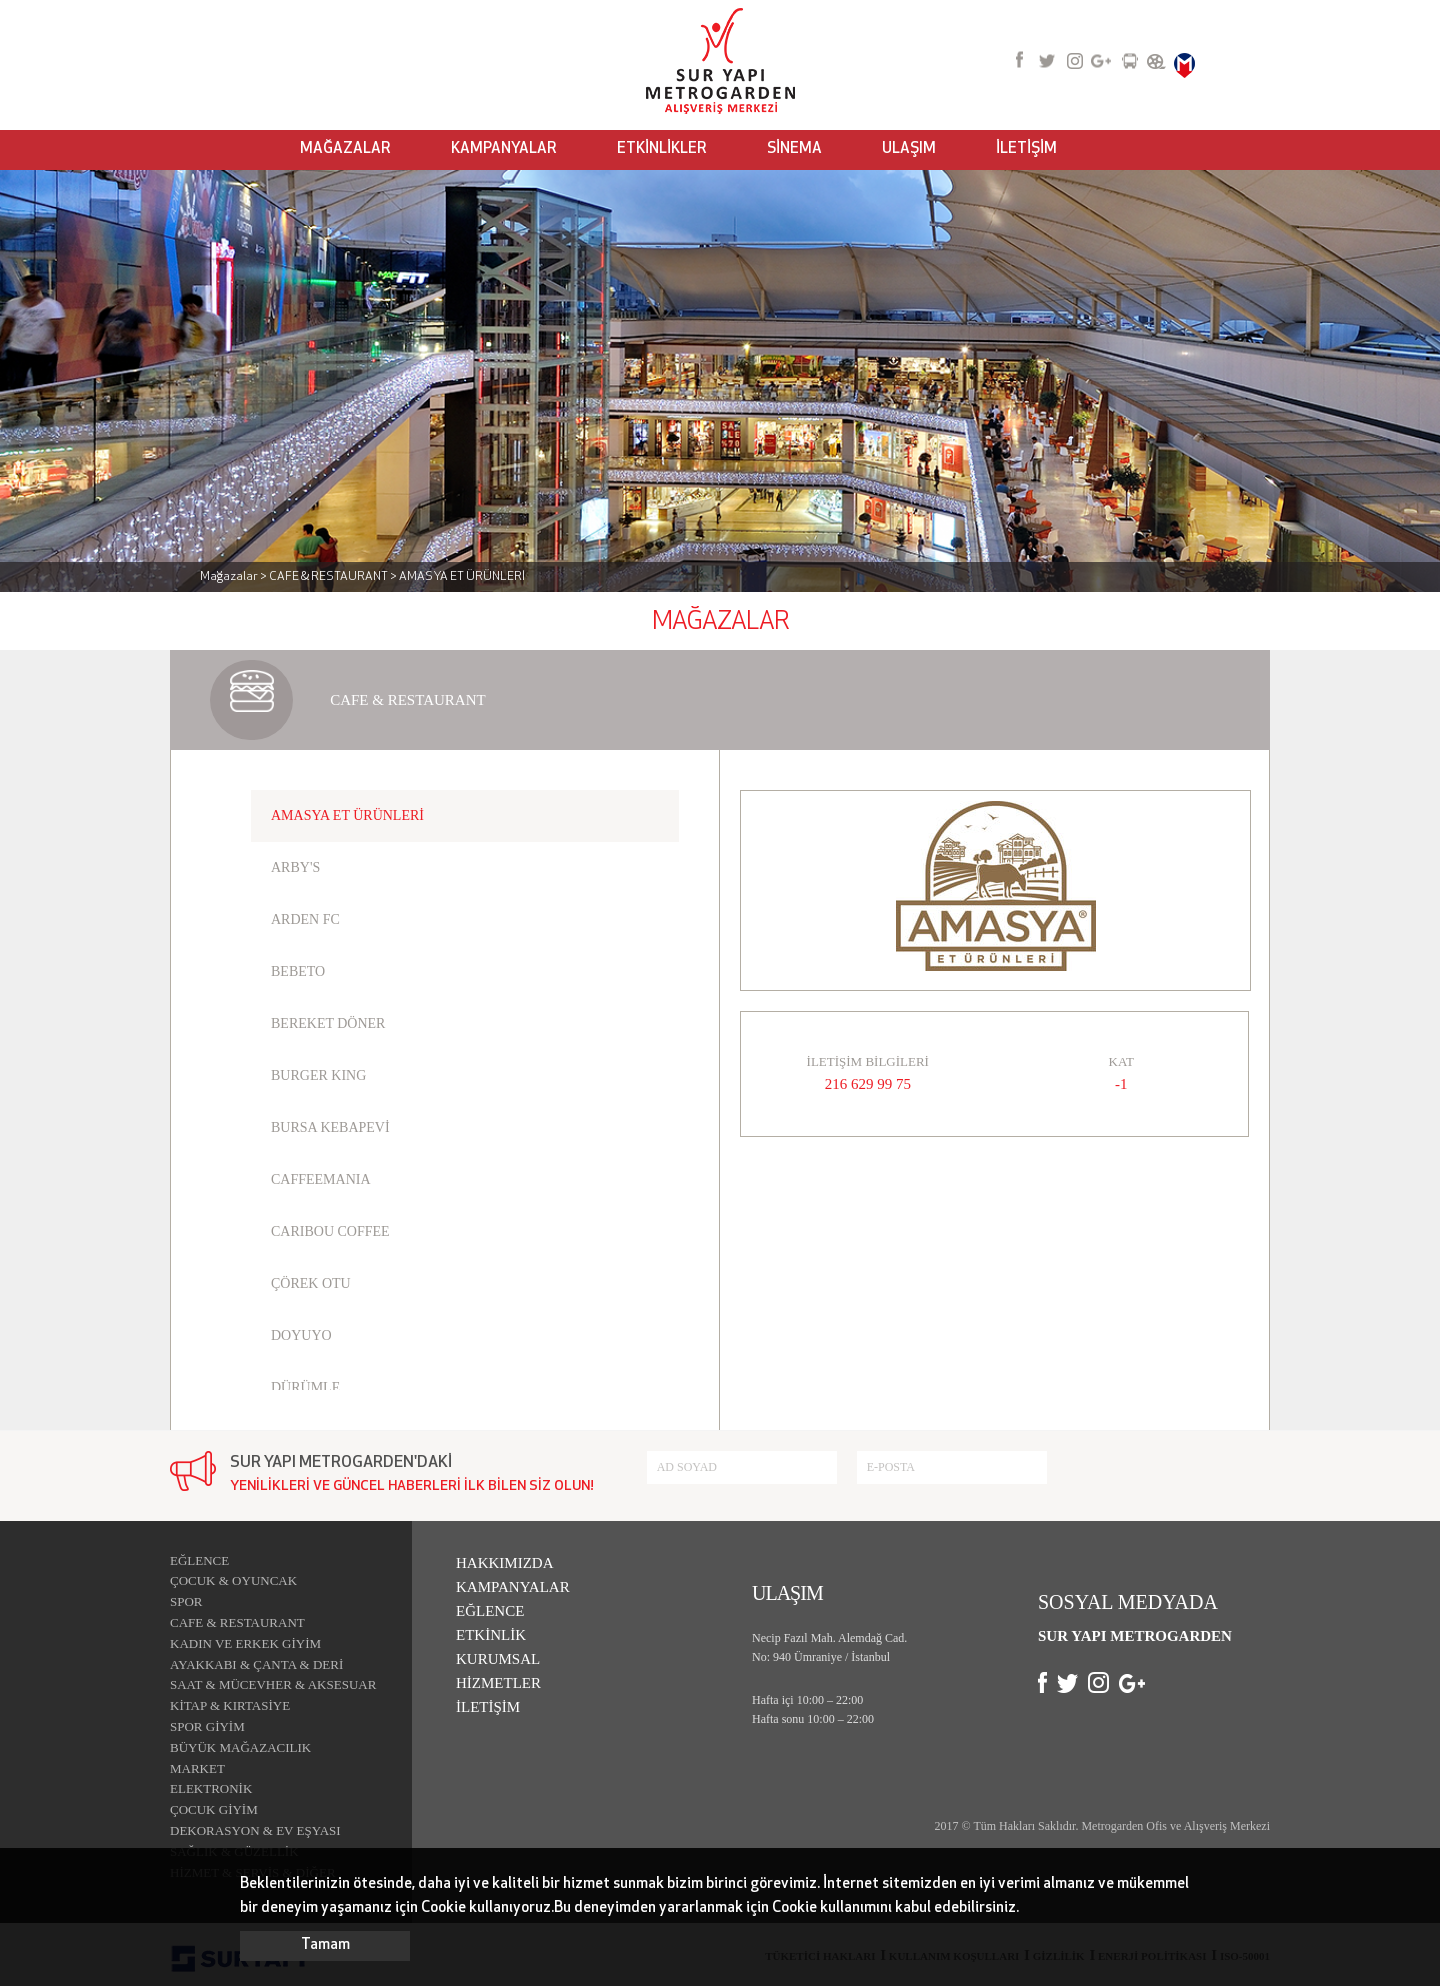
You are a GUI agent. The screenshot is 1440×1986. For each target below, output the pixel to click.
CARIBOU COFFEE (330, 1231)
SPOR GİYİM (207, 1726)
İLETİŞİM (1026, 149)
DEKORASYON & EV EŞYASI (255, 1830)
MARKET (197, 1768)
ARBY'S (295, 867)
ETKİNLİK (491, 1635)
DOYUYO (301, 1335)
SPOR (186, 1601)
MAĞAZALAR (345, 149)
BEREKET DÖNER (328, 1023)
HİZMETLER (498, 1683)
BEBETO (298, 971)
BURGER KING (318, 1075)
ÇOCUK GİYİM (214, 1809)
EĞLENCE (199, 1560)
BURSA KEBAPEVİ (330, 1127)
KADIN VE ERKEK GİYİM (245, 1643)
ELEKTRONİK (211, 1788)
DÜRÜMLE (305, 1387)
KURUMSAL (498, 1659)
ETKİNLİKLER (662, 149)
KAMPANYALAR (504, 149)
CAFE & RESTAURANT (237, 1622)
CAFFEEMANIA (321, 1179)
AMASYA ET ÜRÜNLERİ (347, 815)
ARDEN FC (305, 919)
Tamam (325, 1945)
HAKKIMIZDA (505, 1563)
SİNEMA (794, 149)
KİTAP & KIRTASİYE (230, 1705)
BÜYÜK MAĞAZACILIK (240, 1747)
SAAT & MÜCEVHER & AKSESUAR (273, 1684)
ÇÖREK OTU (311, 1283)
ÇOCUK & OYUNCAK (233, 1580)
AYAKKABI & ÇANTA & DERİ (256, 1664)
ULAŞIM (909, 149)
